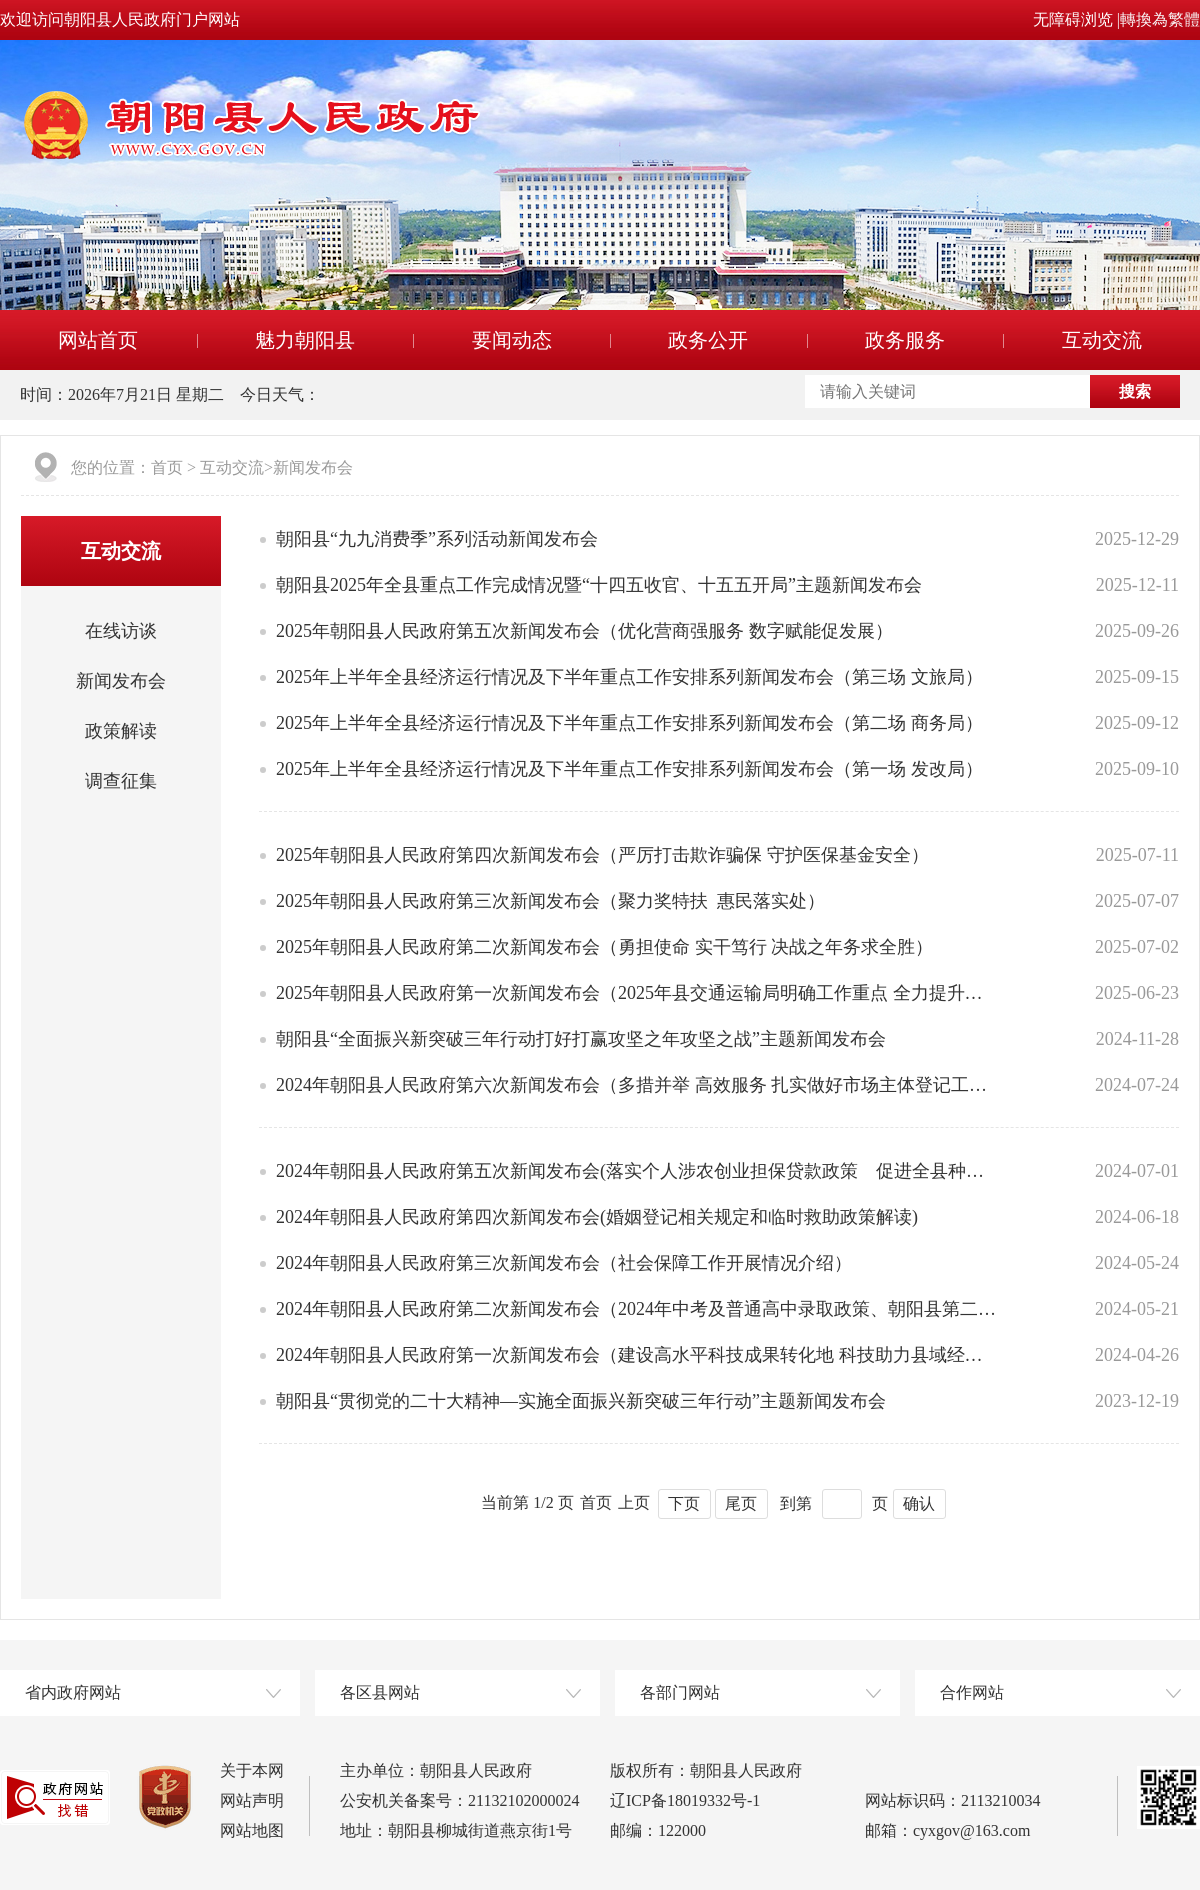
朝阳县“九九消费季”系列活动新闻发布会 (437, 539)
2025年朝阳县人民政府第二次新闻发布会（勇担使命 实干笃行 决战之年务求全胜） (604, 947)
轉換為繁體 (1160, 19)
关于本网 (252, 1770)
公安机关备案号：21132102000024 (459, 1800)
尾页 (741, 1503)
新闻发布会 (313, 467)
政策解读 (121, 731)
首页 (167, 467)
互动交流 (1102, 340)
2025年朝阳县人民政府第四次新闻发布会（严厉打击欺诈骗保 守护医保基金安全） (602, 855)
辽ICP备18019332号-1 (685, 1800)
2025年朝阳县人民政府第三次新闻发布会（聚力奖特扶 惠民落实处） (550, 901)
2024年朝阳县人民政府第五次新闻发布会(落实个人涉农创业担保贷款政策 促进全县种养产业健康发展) (637, 1171)
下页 (684, 1503)
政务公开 (708, 340)
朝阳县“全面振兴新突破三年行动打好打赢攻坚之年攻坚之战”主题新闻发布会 (581, 1039)
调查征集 (121, 781)
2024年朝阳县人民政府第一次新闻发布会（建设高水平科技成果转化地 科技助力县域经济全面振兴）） (637, 1355)
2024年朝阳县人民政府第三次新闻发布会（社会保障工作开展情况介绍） (564, 1263)
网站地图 (252, 1830)
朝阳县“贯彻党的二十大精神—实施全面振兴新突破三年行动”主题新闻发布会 (581, 1401)
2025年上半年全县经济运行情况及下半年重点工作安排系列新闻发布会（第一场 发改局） (629, 769)
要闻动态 (512, 340)
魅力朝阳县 (305, 340)
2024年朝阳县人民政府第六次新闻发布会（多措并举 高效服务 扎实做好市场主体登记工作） (637, 1085)
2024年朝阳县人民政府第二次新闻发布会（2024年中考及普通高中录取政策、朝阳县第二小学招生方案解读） (637, 1309)
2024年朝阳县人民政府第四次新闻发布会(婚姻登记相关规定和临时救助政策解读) (597, 1217)
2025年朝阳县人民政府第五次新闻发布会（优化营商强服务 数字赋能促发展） (584, 631)
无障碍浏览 (1073, 19)
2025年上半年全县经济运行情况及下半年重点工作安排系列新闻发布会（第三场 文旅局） (629, 677)
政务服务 (905, 340)
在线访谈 (121, 631)
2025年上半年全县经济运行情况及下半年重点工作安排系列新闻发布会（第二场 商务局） (629, 723)
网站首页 (98, 340)
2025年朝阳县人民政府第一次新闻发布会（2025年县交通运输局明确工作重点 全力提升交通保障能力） (637, 993)
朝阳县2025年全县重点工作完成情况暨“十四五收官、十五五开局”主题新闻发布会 (599, 585)
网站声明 (252, 1800)
